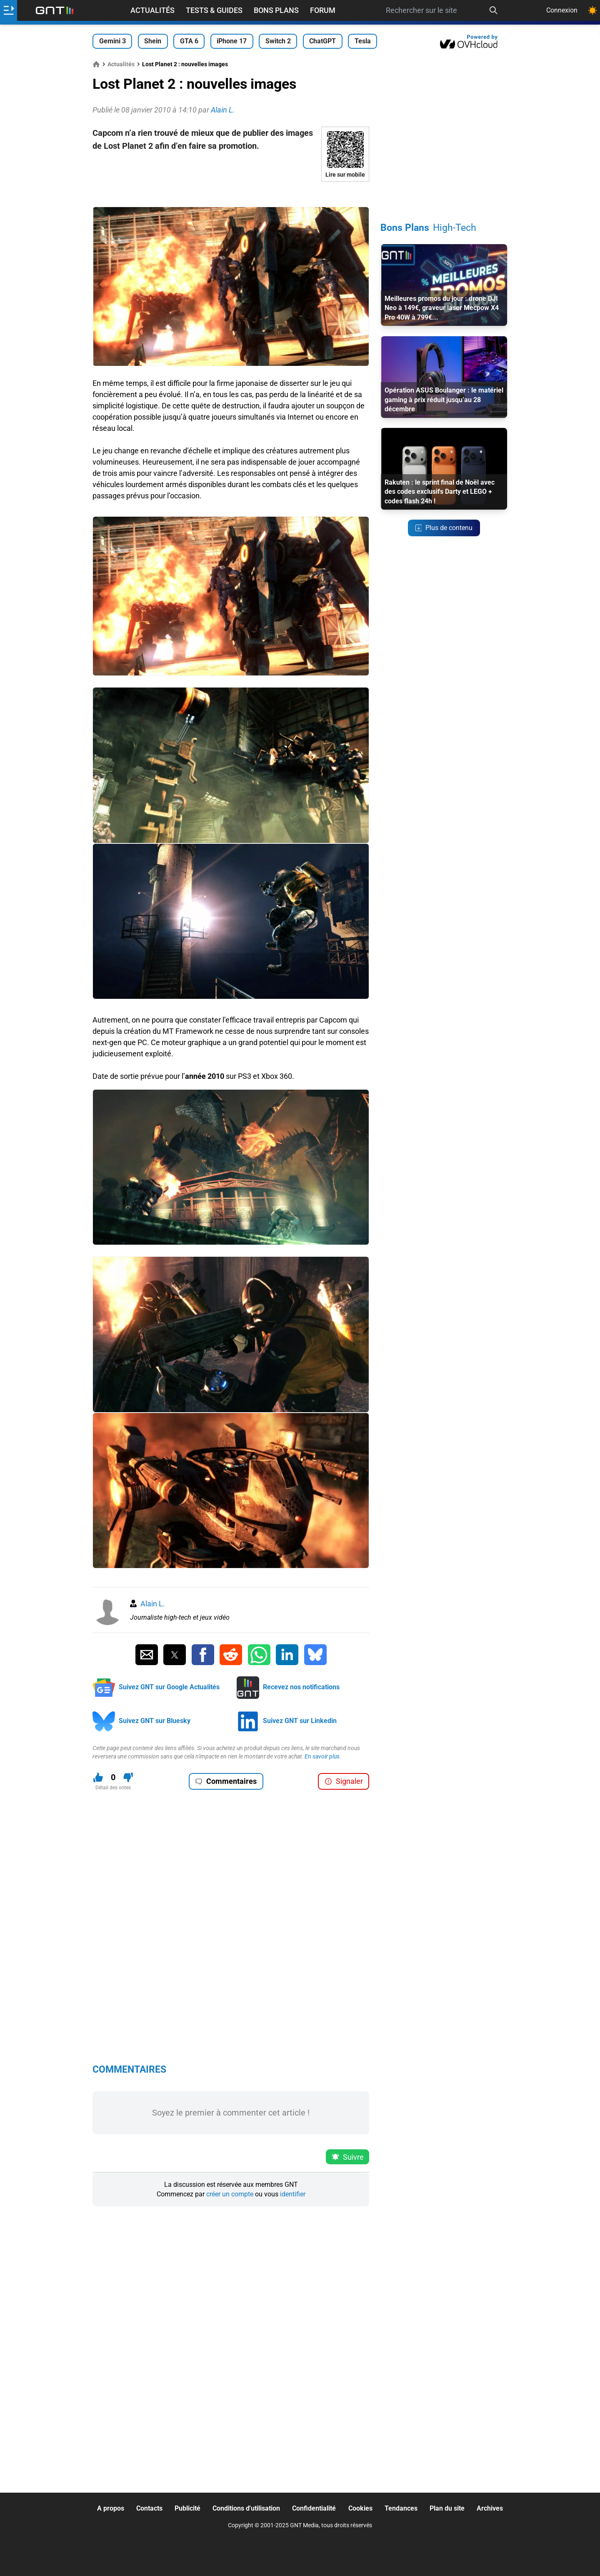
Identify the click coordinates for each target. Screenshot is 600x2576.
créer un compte (229, 2194)
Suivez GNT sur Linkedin (300, 1721)
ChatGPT (322, 41)
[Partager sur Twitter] (174, 1654)
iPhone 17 (232, 41)
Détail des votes (113, 1788)
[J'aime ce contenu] (98, 1777)
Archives (490, 2508)
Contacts (149, 2508)
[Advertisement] (230, 194)
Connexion (562, 10)
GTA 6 (189, 41)
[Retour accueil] (54, 10)
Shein (152, 41)
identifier (292, 2194)
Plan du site (447, 2508)
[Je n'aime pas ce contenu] (128, 1777)
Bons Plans (276, 10)
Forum (322, 10)
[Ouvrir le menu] (8, 10)
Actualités (152, 10)
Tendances (401, 2508)
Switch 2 (278, 41)
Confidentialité (314, 2508)
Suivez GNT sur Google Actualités (169, 1687)
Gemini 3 (112, 41)
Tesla (363, 41)
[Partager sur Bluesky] (315, 1654)
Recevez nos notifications (301, 1687)
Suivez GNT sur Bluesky (154, 1721)
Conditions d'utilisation (246, 2508)
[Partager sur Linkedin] (287, 1654)
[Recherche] (493, 10)
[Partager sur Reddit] (231, 1654)
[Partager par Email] (146, 1654)
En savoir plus (322, 1756)
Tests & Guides (214, 10)
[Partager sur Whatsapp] (259, 1654)
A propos (110, 2508)
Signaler (344, 1781)
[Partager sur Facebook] (203, 1654)
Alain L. (152, 1603)
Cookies (360, 2508)
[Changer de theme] (592, 10)
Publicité (187, 2508)
